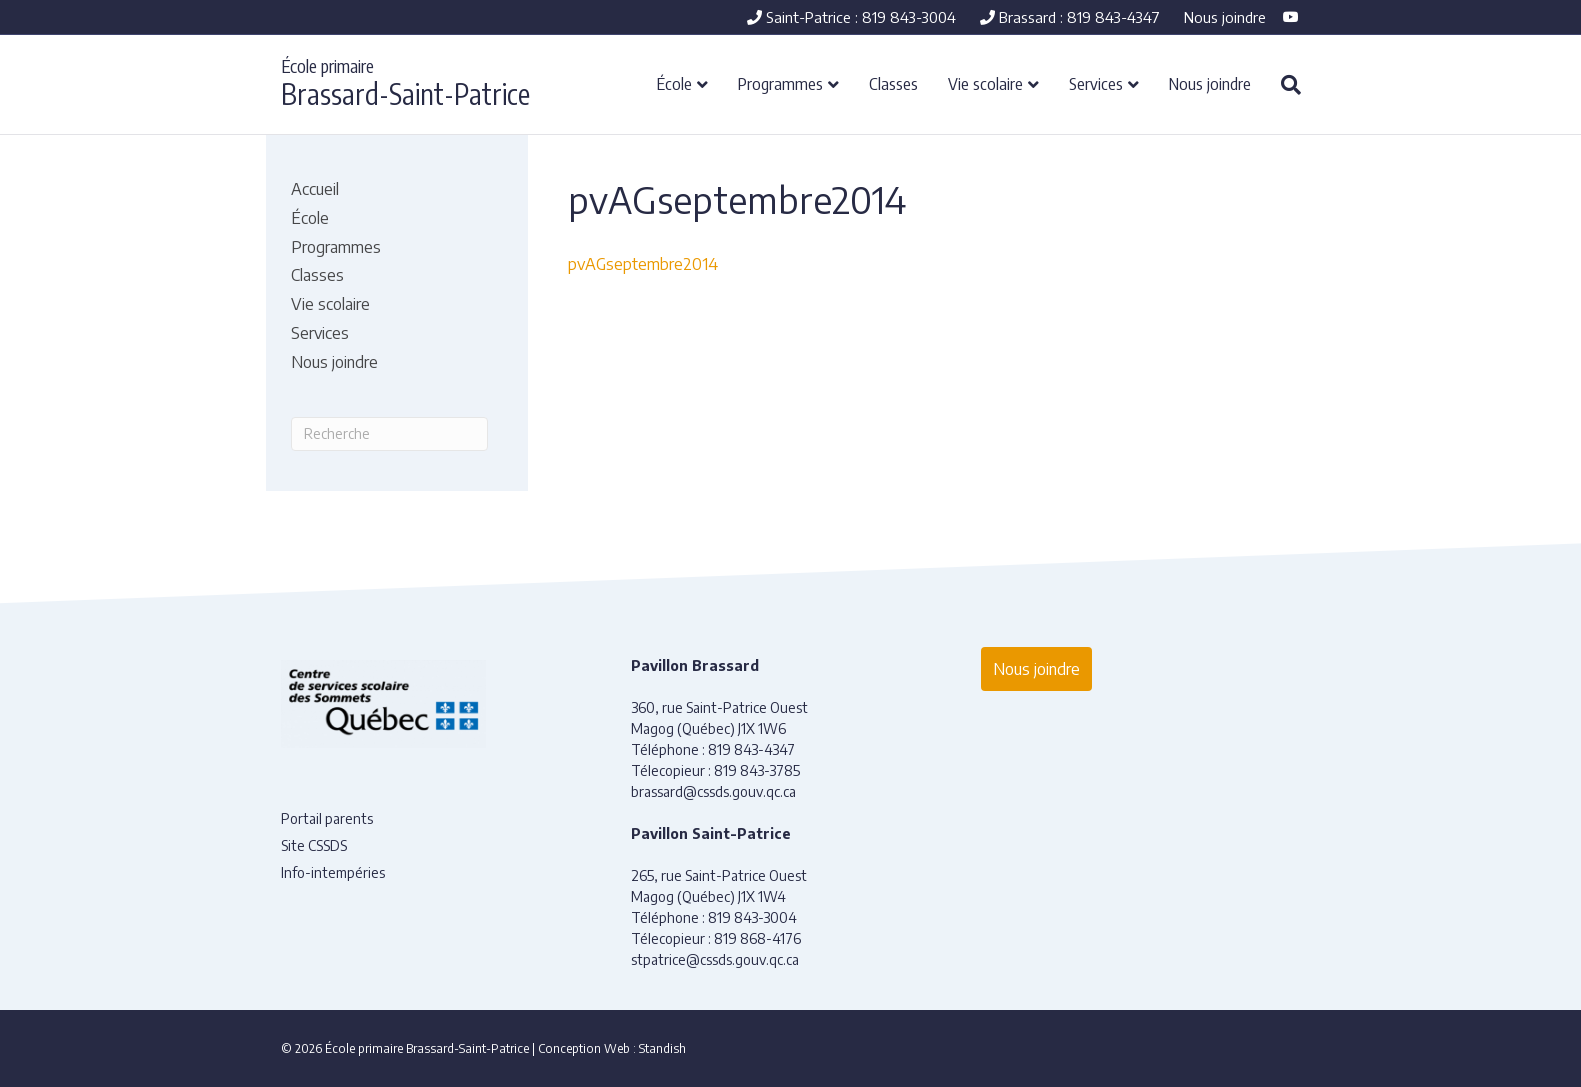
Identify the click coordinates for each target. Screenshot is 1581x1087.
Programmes (780, 83)
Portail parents (327, 818)
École (674, 83)
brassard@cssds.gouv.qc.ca (713, 791)
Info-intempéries (333, 872)
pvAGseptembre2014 (643, 264)
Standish (662, 1048)
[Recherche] (1283, 85)
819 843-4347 (751, 749)
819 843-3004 (752, 917)
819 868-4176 (757, 938)
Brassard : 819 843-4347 (1070, 17)
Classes (893, 83)
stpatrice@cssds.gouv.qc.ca (715, 959)
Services (1096, 83)
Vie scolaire (985, 83)
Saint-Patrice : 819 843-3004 (851, 17)
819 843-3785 (757, 770)
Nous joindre (1225, 17)
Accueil (315, 189)
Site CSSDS (314, 845)
